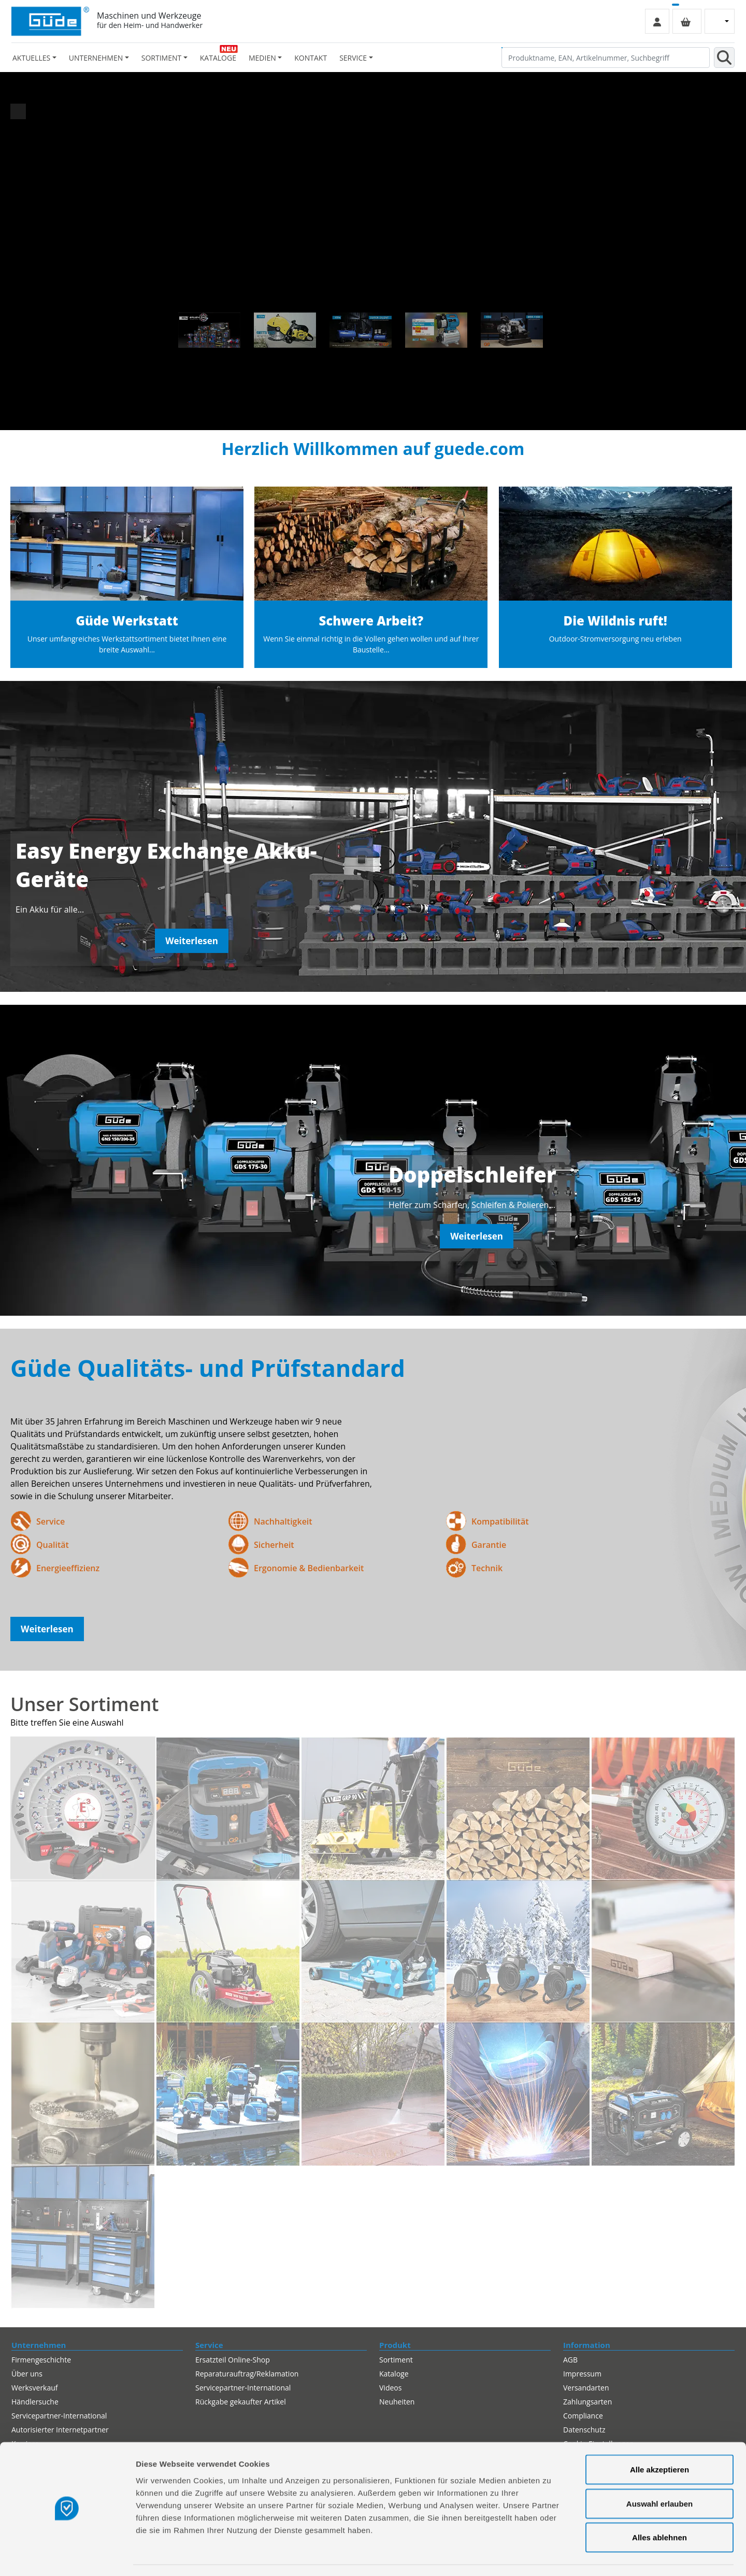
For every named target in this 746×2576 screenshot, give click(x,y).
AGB (570, 2360)
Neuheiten (396, 2402)
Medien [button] (262, 58)
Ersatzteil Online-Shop (232, 2360)
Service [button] (353, 58)
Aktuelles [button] (31, 58)
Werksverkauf (34, 2388)
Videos (390, 2388)
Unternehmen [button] (96, 58)
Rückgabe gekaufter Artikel (240, 2402)
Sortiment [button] (161, 58)
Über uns (26, 2374)
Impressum (582, 2374)
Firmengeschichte (41, 2360)
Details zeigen (551, 2555)
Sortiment (396, 2360)
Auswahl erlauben (659, 2474)
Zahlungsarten (587, 2402)
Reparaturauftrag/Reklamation (246, 2374)
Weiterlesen (191, 941)
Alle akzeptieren (659, 2440)
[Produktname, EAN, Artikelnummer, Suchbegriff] (605, 57)
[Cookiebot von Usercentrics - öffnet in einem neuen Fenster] (67, 2556)
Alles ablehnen (659, 2507)
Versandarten (586, 2388)
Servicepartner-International (243, 2388)
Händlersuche (35, 2402)
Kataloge (218, 58)
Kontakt (310, 58)
